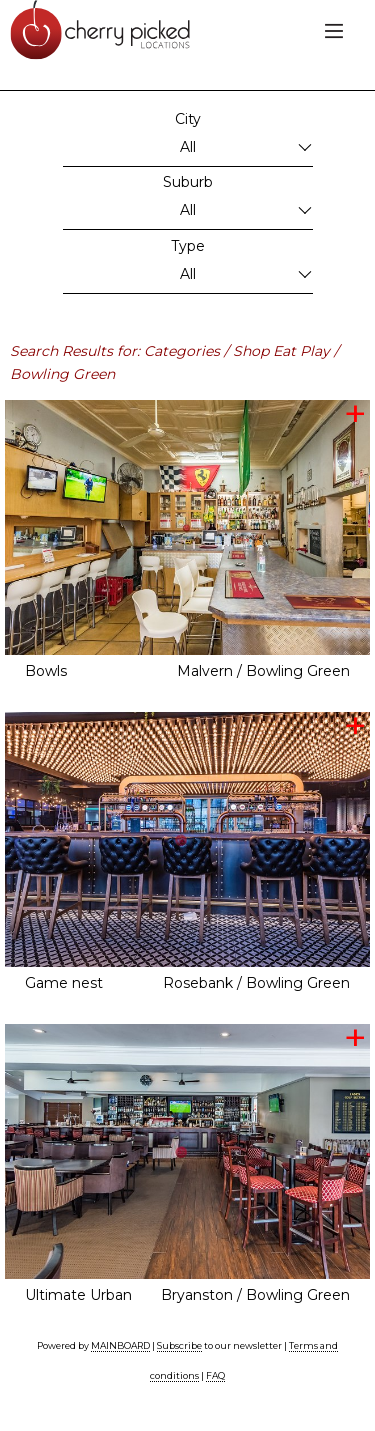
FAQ (215, 1375)
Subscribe (179, 1345)
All (188, 147)
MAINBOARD (120, 1345)
